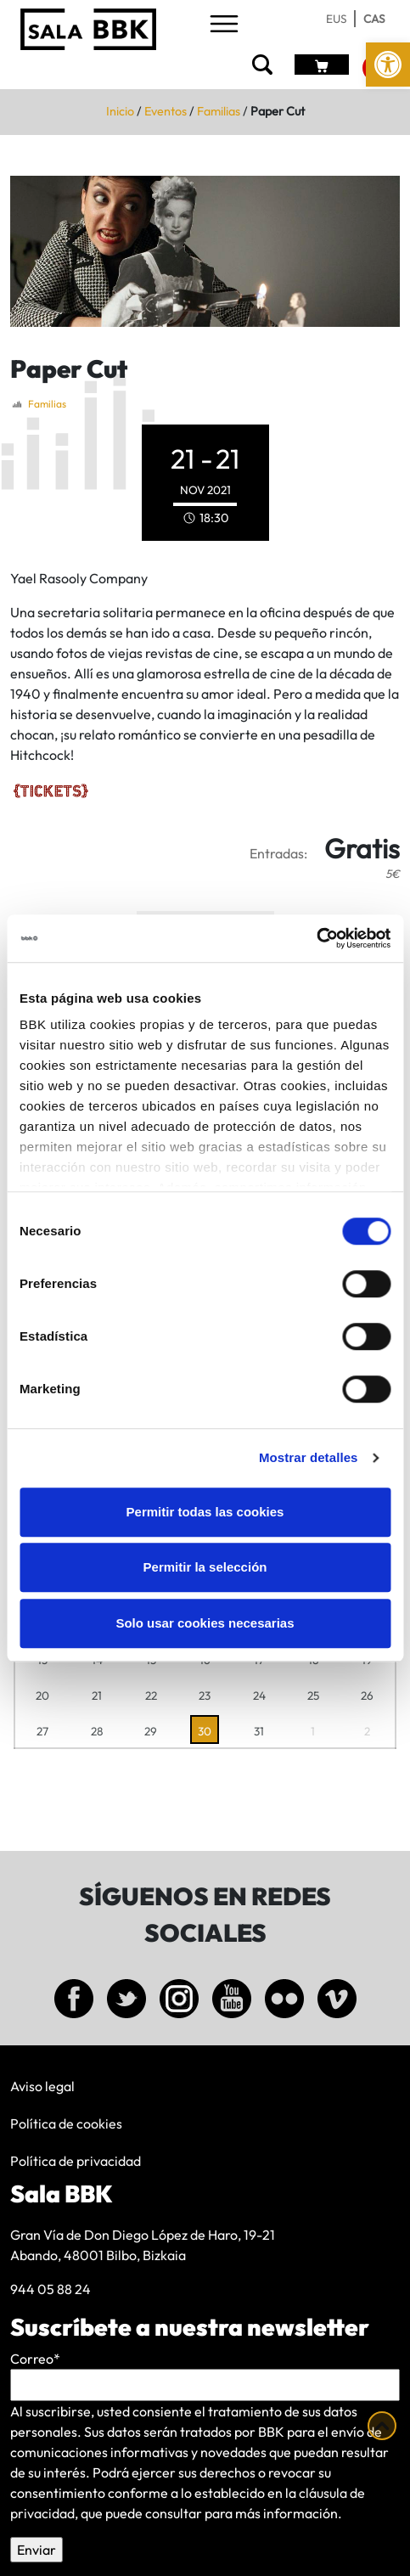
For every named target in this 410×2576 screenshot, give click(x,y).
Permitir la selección (205, 1567)
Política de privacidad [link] (75, 2160)
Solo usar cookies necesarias (204, 1623)
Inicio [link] (120, 111)
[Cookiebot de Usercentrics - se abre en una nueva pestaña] (316, 938)
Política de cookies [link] (66, 2123)
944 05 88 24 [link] (50, 2289)
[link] (388, 64)
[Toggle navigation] (224, 25)
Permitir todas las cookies (205, 1512)
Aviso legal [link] (42, 2086)
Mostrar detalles (308, 1457)
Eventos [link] (165, 111)
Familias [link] (218, 111)
